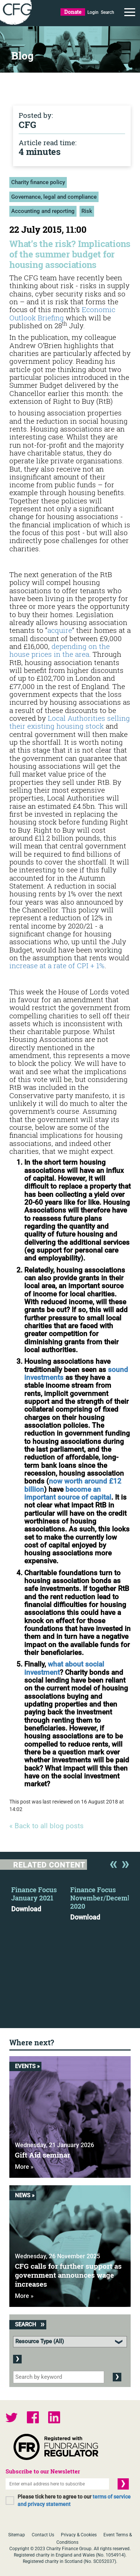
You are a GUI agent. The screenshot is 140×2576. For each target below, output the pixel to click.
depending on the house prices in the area (59, 650)
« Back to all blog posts (46, 1826)
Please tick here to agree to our (74, 2500)
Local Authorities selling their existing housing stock (69, 722)
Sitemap (16, 2534)
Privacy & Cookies (79, 2534)
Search (107, 12)
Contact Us (43, 2534)
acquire (59, 630)
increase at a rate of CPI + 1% (57, 965)
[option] (40, 1897)
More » (24, 2166)
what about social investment (64, 1668)
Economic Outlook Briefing (62, 313)
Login (93, 12)
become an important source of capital (67, 1493)
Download (26, 1909)
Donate (72, 11)
